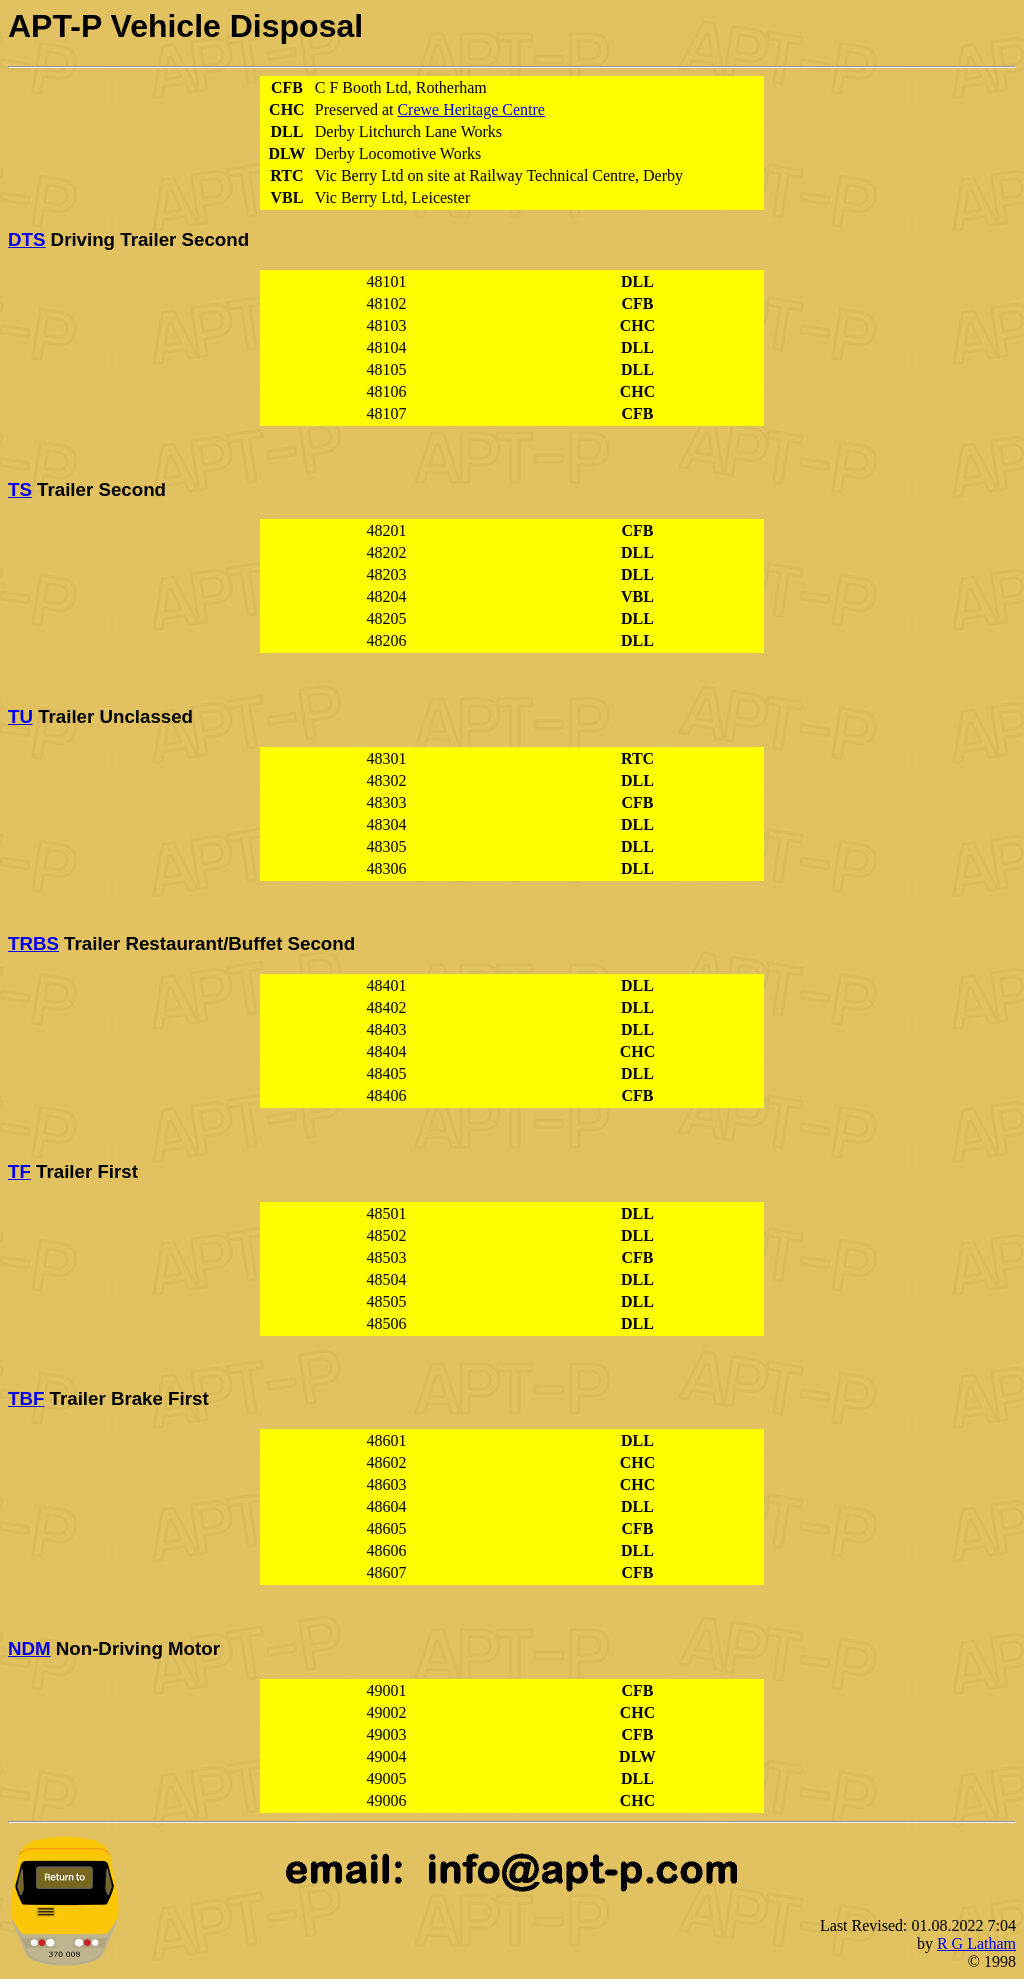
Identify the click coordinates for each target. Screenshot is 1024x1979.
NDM (29, 1648)
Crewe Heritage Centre (470, 109)
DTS (26, 239)
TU (20, 716)
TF (19, 1171)
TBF (26, 1398)
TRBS (33, 943)
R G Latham (976, 1943)
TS (20, 489)
